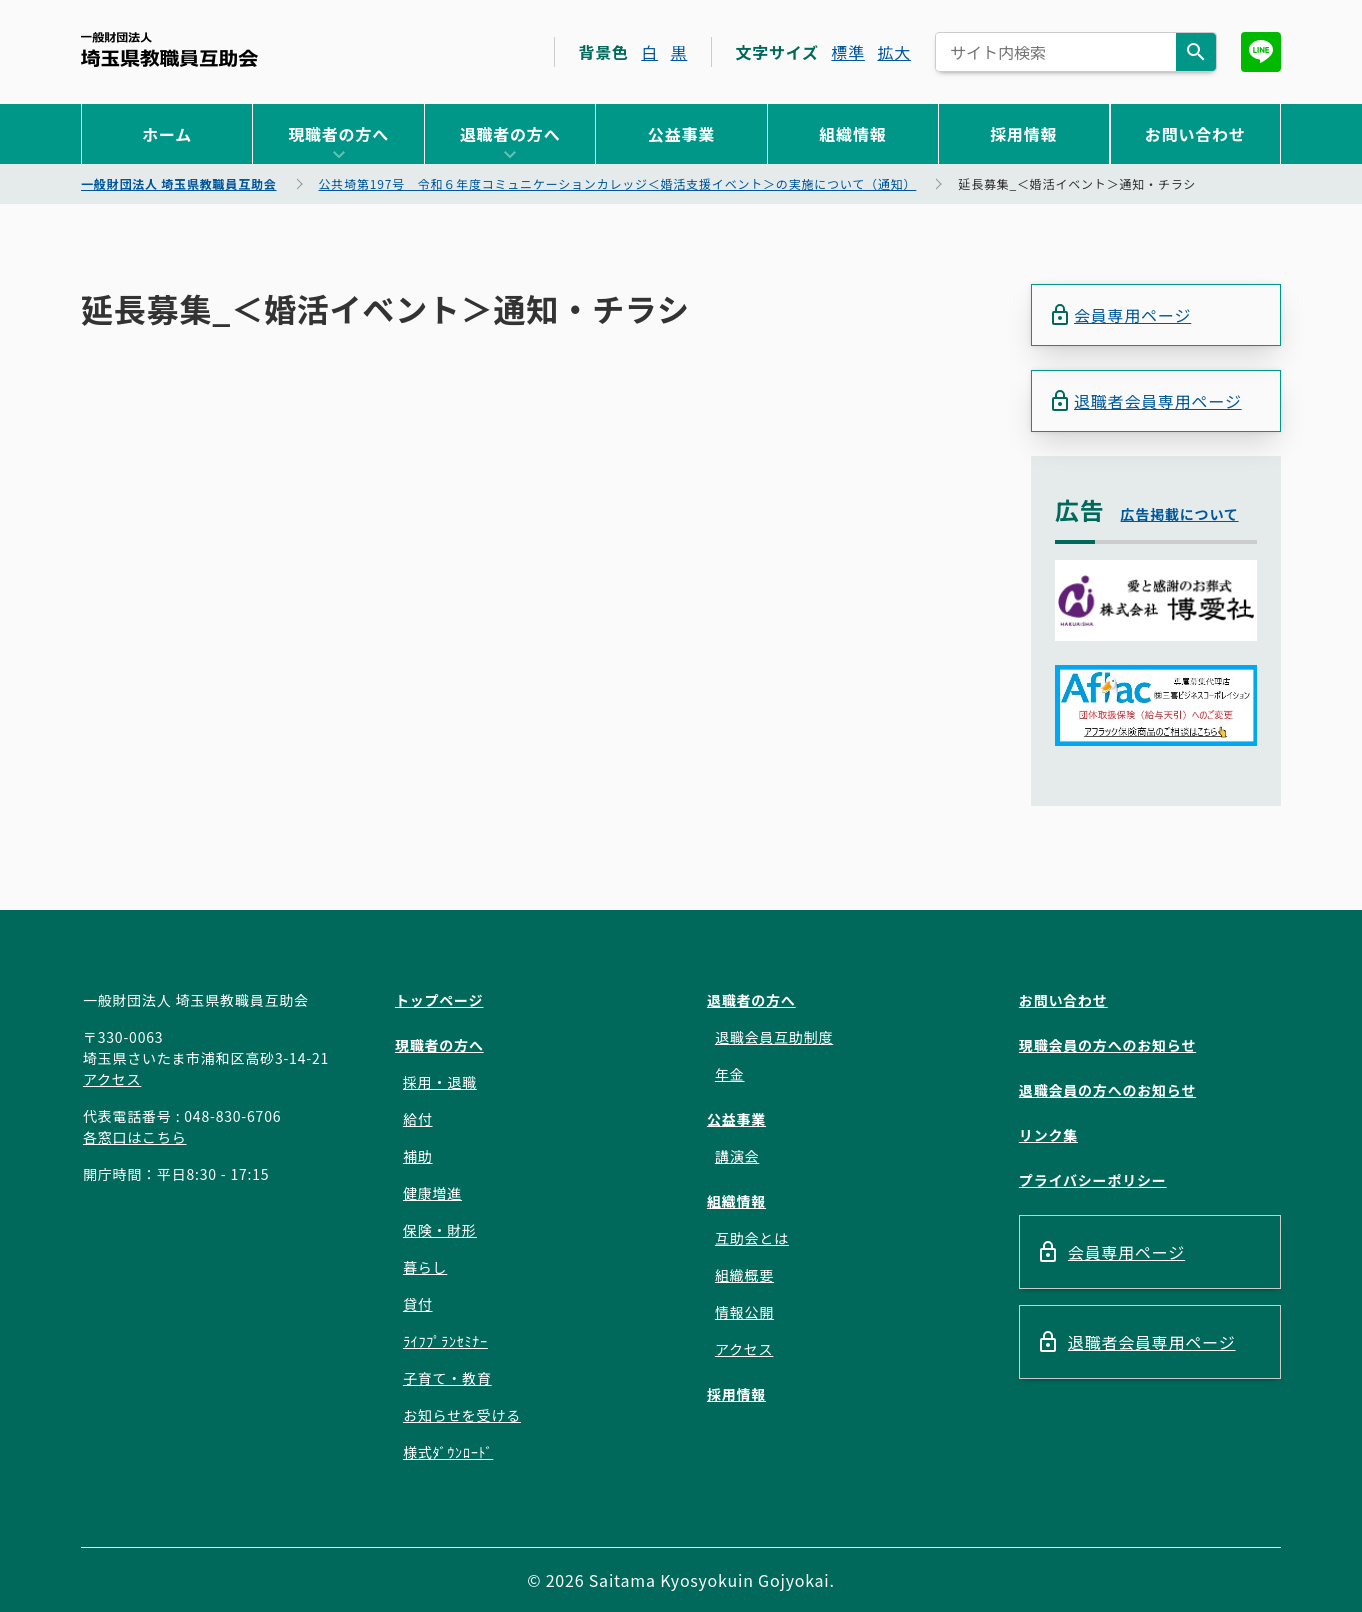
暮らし (425, 1267)
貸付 (418, 1304)
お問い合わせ (1195, 134)
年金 (730, 1074)
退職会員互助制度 (774, 1037)
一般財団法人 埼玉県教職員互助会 (169, 49)
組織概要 (744, 1275)
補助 (418, 1156)
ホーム (167, 134)
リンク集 (1048, 1135)
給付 (418, 1119)
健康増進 (432, 1193)
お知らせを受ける (462, 1415)
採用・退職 (440, 1082)
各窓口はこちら (135, 1137)
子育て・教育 (447, 1378)
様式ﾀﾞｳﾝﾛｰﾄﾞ (448, 1452)
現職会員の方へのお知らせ (1107, 1045)
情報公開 (744, 1312)
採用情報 (1023, 134)
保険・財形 (440, 1230)
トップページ (439, 1000)
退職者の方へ (510, 134)
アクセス (112, 1079)
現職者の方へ (338, 134)
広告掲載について (1180, 514)
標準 (848, 52)
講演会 (737, 1156)
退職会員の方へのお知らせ (1107, 1090)
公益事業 (681, 134)
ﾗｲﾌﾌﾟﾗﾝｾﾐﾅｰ (445, 1341)
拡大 (894, 52)
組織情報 (852, 134)
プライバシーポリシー (1093, 1180)
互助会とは (752, 1238)
